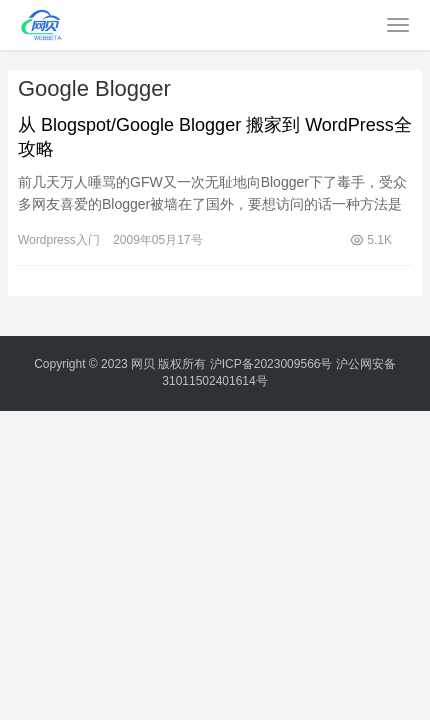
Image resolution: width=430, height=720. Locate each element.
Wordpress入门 (59, 240)
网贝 (143, 364)
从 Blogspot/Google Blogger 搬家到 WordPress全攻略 (215, 137)
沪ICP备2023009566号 (273, 364)
